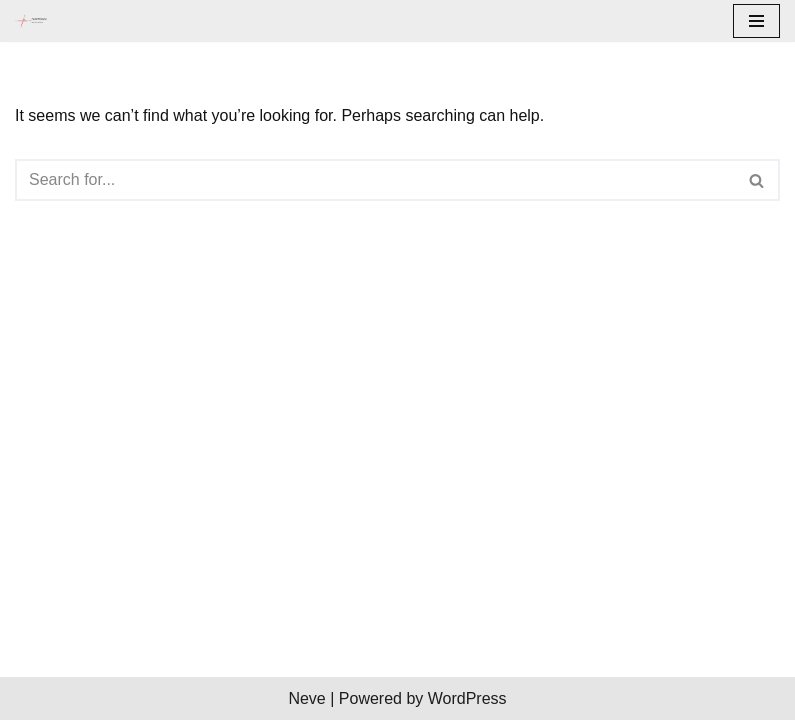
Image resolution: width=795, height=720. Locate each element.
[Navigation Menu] (756, 21)
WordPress (467, 698)
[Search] (375, 180)
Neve (306, 698)
